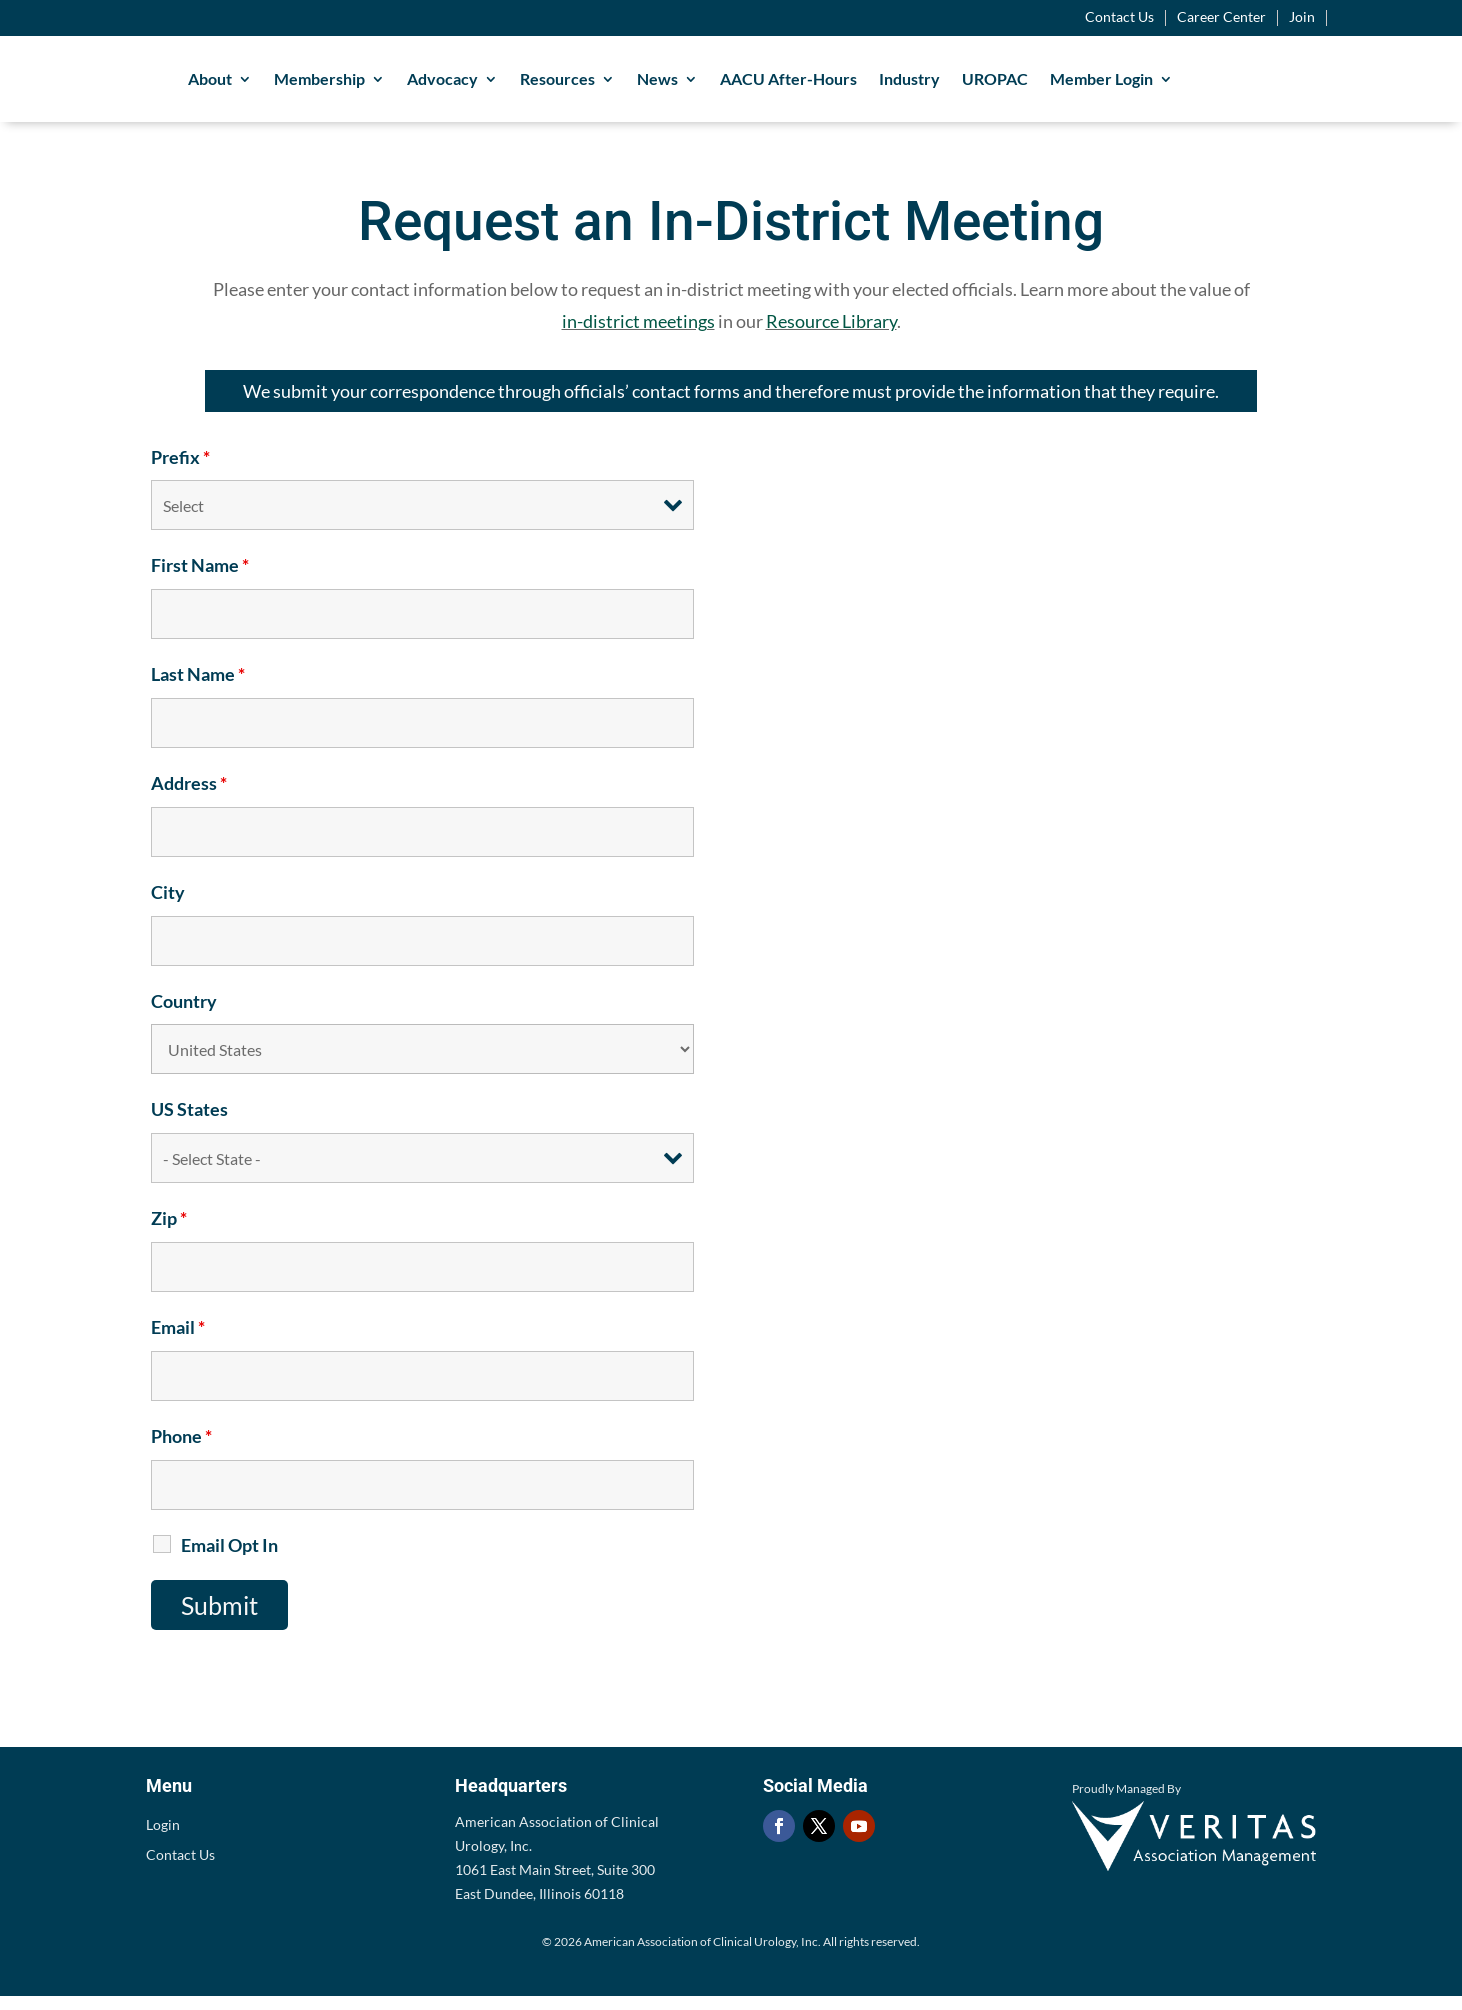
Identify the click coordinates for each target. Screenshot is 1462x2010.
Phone (181, 1450)
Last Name (198, 688)
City (168, 906)
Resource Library (831, 335)
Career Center (1221, 17)
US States (189, 1123)
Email (178, 1341)
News (732, 85)
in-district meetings (638, 335)
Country (184, 1015)
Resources (632, 85)
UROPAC (1070, 85)
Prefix (180, 471)
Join (1302, 17)
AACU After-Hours (863, 85)
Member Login (1176, 85)
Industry (984, 85)
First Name (200, 579)
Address (189, 797)
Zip (169, 1232)
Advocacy (517, 85)
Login (163, 1839)
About (285, 85)
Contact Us (1119, 17)
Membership (394, 85)
